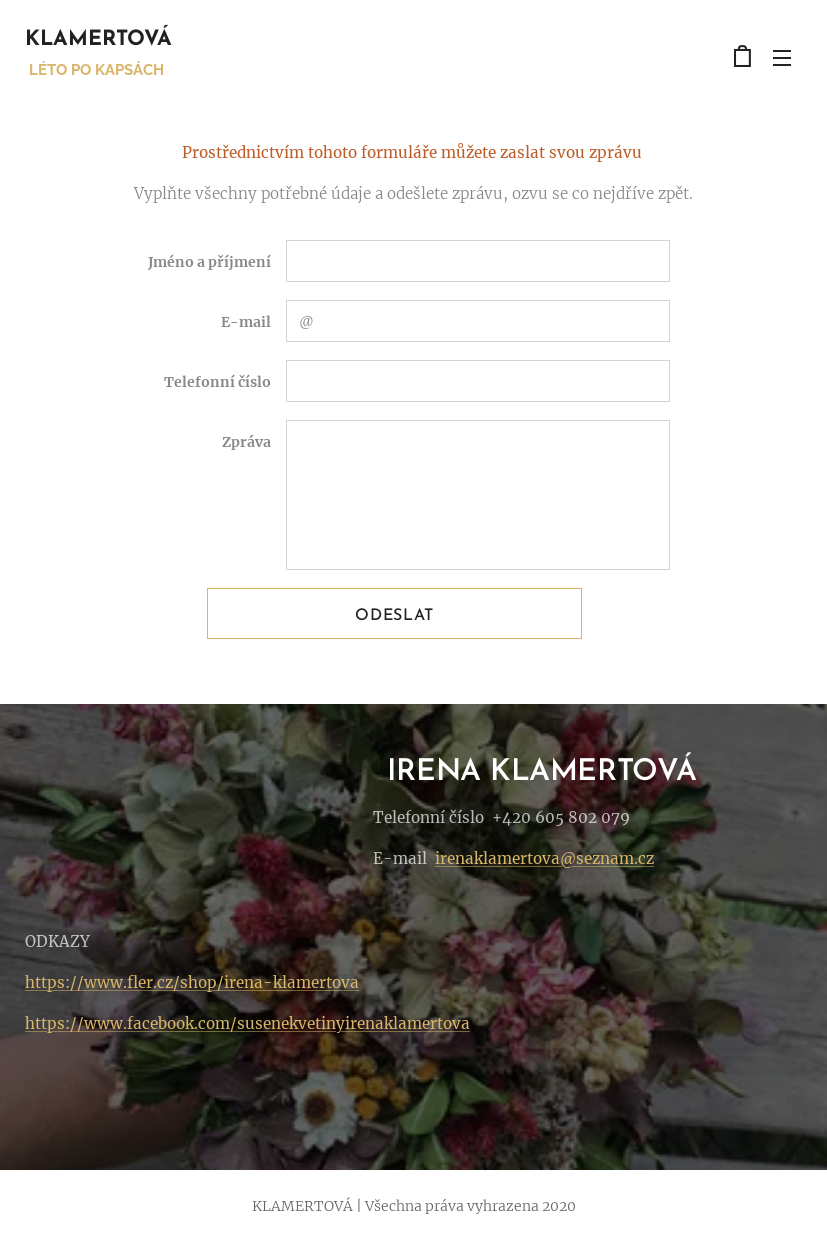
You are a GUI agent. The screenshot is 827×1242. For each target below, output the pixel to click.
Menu (782, 58)
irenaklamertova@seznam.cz (544, 858)
